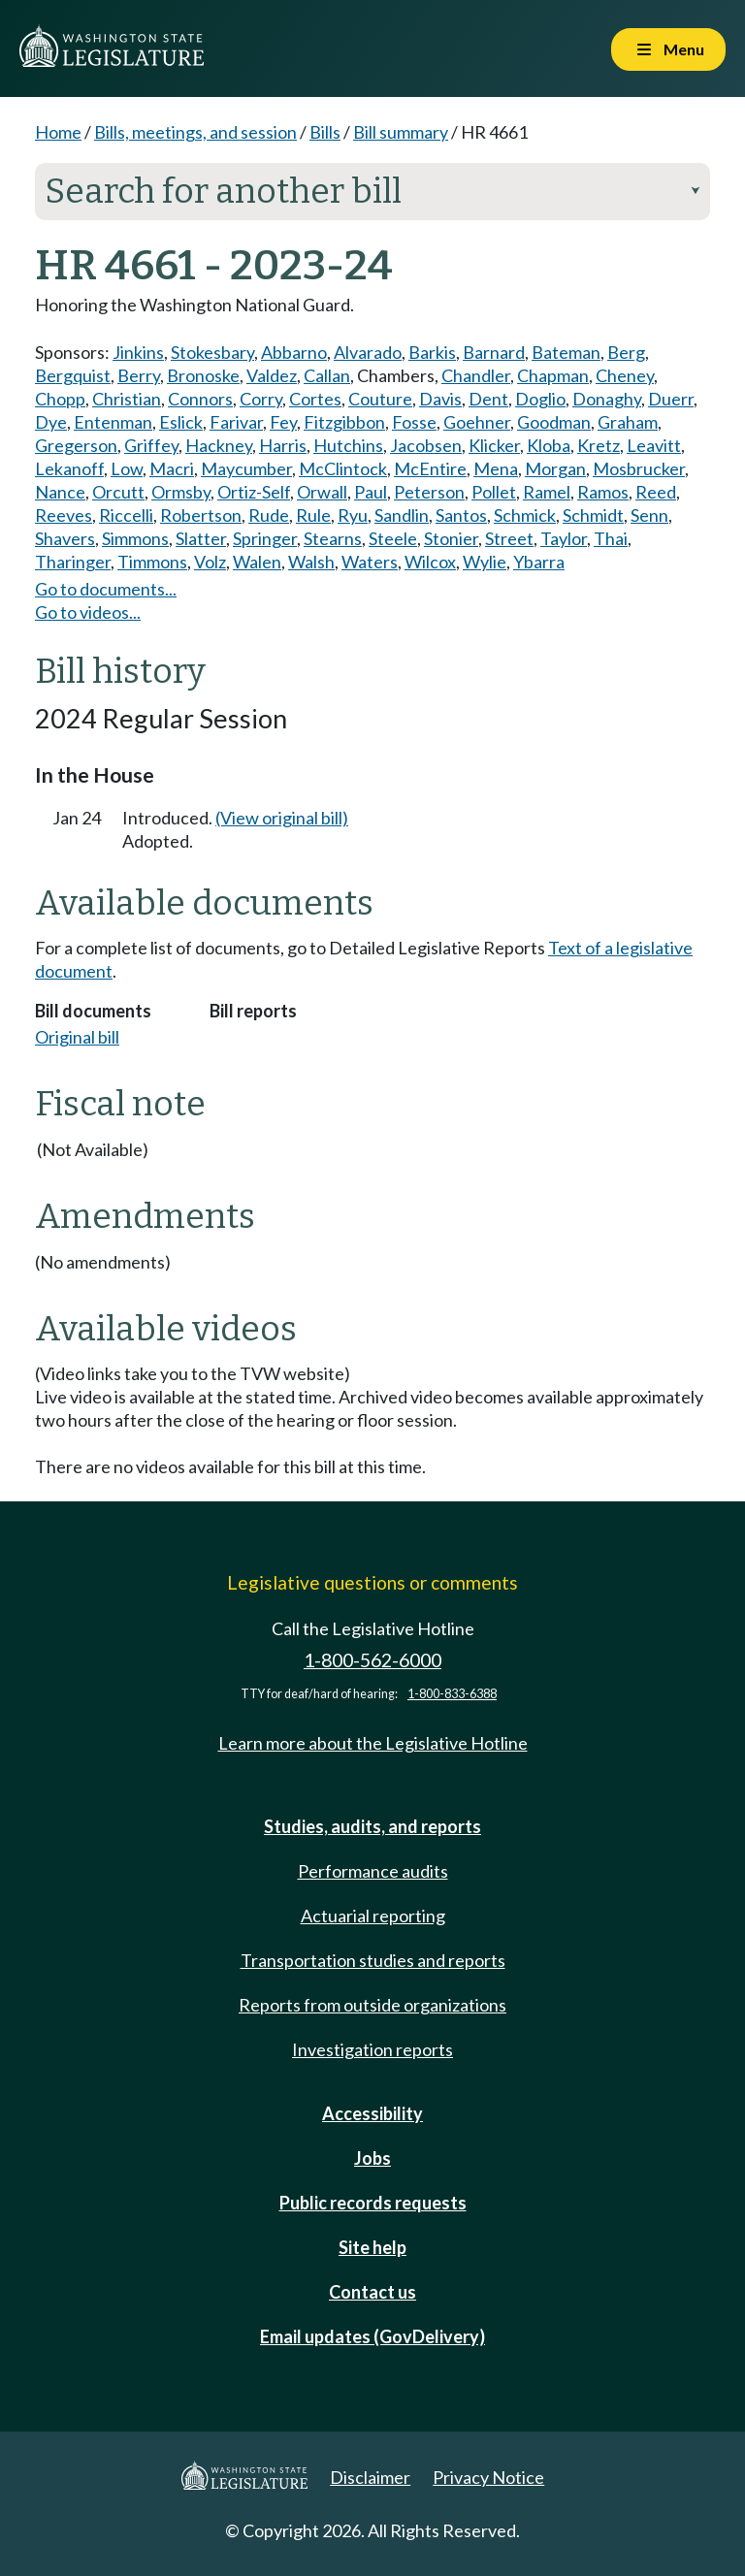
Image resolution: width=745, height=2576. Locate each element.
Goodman (554, 422)
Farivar (236, 422)
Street (509, 538)
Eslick (181, 422)
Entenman (113, 422)
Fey (283, 422)
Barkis (432, 352)
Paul (370, 491)
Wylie (484, 561)
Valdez (271, 375)
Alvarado (368, 352)
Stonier (451, 538)
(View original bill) (281, 817)
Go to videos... (88, 612)
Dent (488, 398)
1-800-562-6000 (372, 1660)
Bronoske (203, 375)
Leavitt (654, 445)
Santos (461, 515)
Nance (60, 491)
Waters (369, 561)
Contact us (372, 2291)
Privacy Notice (488, 2477)
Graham (628, 422)
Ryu (353, 515)
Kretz (598, 445)
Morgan (555, 468)
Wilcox (430, 561)
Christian (126, 398)
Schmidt (593, 515)
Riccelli (126, 515)
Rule (313, 515)
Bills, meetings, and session (195, 132)
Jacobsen (426, 445)
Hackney (218, 445)
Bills (324, 132)
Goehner (476, 422)
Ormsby (181, 491)
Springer (265, 538)
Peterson (429, 491)
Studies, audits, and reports (372, 1826)
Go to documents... (106, 588)
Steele (393, 538)
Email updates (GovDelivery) (372, 2336)
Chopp (60, 398)
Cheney (625, 375)
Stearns (333, 538)
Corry (261, 398)
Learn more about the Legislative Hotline (373, 1743)
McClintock (343, 468)
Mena (495, 468)
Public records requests (373, 2202)
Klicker (494, 445)
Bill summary (400, 132)
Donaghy (606, 398)
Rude (268, 515)
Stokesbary (212, 352)
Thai (611, 538)
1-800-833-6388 (452, 1694)
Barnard (494, 352)
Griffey (151, 445)
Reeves (63, 515)
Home (58, 132)
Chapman (553, 375)
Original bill (77, 1036)
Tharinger (73, 561)
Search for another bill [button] (372, 191)
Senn (649, 515)
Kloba (548, 445)
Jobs (372, 2158)
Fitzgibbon (344, 422)
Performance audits (373, 1871)
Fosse (414, 422)
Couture (380, 398)
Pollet (493, 491)
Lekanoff (69, 468)
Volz (210, 561)
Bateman (566, 352)
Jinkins (138, 352)
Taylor (563, 538)
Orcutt (118, 491)
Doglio (540, 398)
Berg (626, 352)
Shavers (65, 538)
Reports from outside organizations (372, 2004)
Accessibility (372, 2113)
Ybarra (539, 561)
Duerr (671, 398)
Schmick (525, 515)
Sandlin (401, 515)
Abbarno (294, 352)
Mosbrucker (639, 468)
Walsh (311, 561)
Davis (440, 398)
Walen (257, 561)
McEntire (430, 468)
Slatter (201, 538)
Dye (51, 422)
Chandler (475, 375)
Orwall (322, 491)
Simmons (135, 538)
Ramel (546, 491)
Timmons (152, 561)
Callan (327, 375)
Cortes (315, 398)
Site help (372, 2247)
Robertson (201, 515)
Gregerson (76, 445)
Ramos (603, 491)
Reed (655, 491)
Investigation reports (372, 2049)
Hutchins (348, 445)
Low (127, 468)
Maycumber (246, 468)
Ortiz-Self (253, 491)
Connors (200, 398)
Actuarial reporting (373, 1915)
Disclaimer (370, 2477)
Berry (138, 375)
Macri (171, 468)
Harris (283, 445)
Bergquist (73, 375)
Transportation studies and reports (373, 1960)
